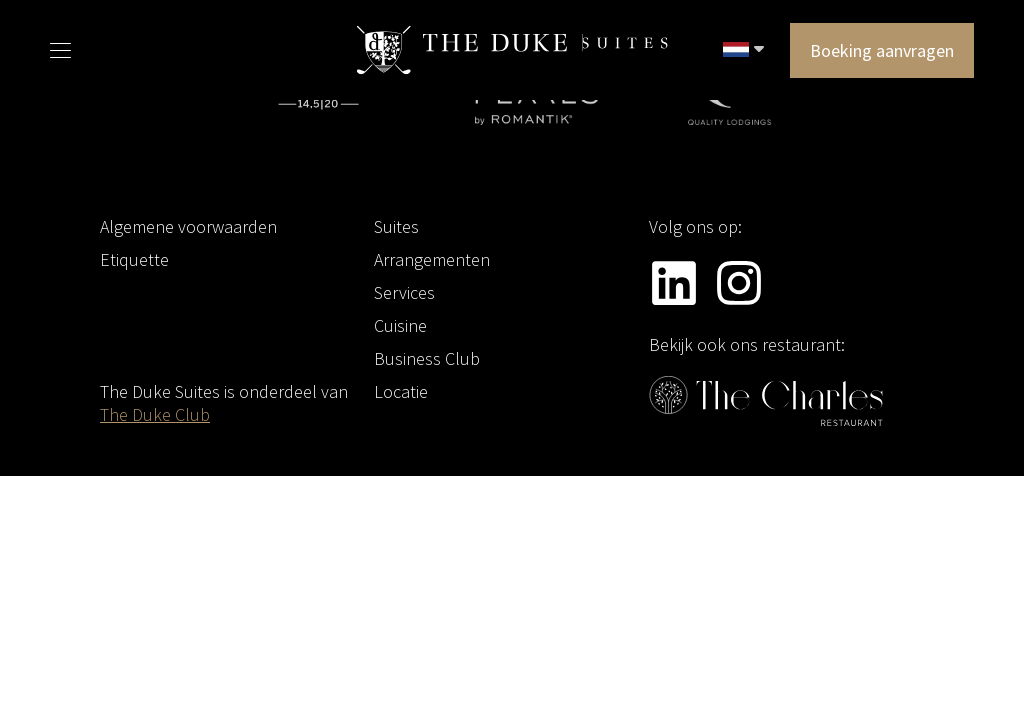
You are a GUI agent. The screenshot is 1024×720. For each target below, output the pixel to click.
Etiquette (134, 259)
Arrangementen (432, 259)
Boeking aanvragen (882, 50)
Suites (396, 226)
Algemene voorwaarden (188, 226)
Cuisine (400, 325)
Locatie (401, 391)
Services (404, 292)
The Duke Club (155, 414)
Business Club (427, 358)
